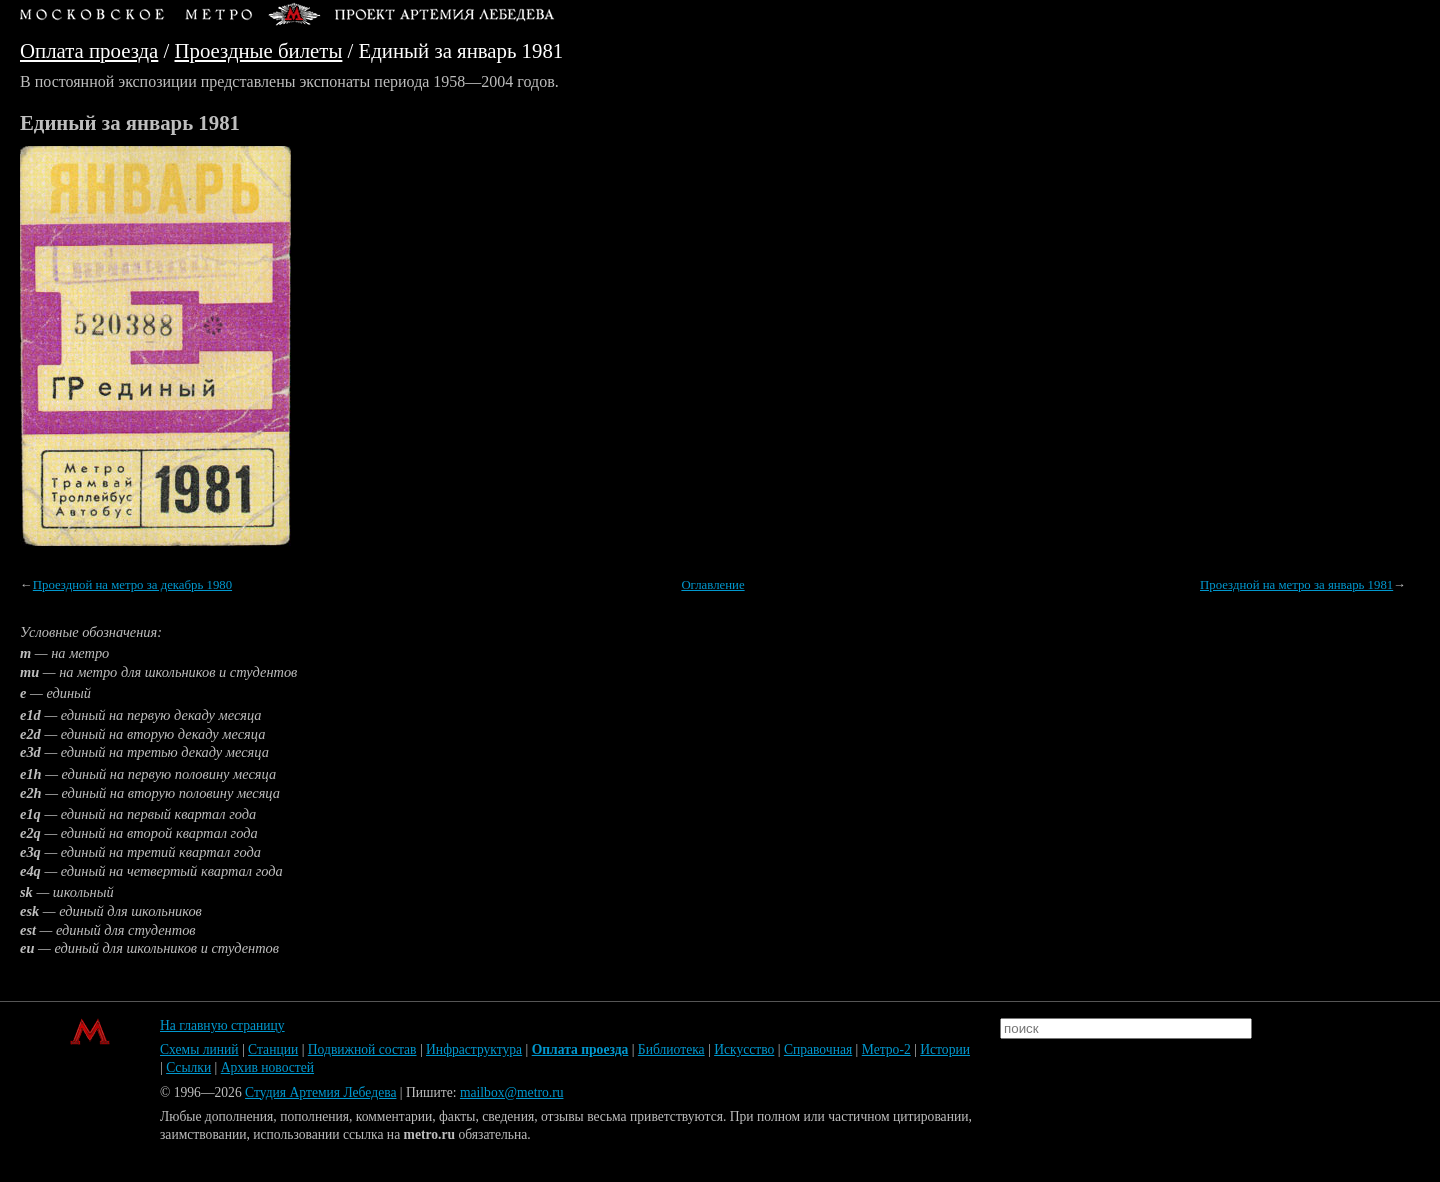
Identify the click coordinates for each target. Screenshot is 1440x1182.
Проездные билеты (259, 50)
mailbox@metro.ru (512, 1092)
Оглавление (712, 585)
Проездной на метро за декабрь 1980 (132, 585)
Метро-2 (886, 1049)
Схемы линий (199, 1049)
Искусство (744, 1049)
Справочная (818, 1049)
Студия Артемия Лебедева (320, 1092)
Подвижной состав (362, 1049)
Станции (273, 1049)
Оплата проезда (89, 50)
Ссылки (188, 1067)
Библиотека (671, 1049)
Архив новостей (267, 1067)
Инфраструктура (474, 1049)
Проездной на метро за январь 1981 (1296, 585)
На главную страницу (222, 1025)
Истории (945, 1049)
